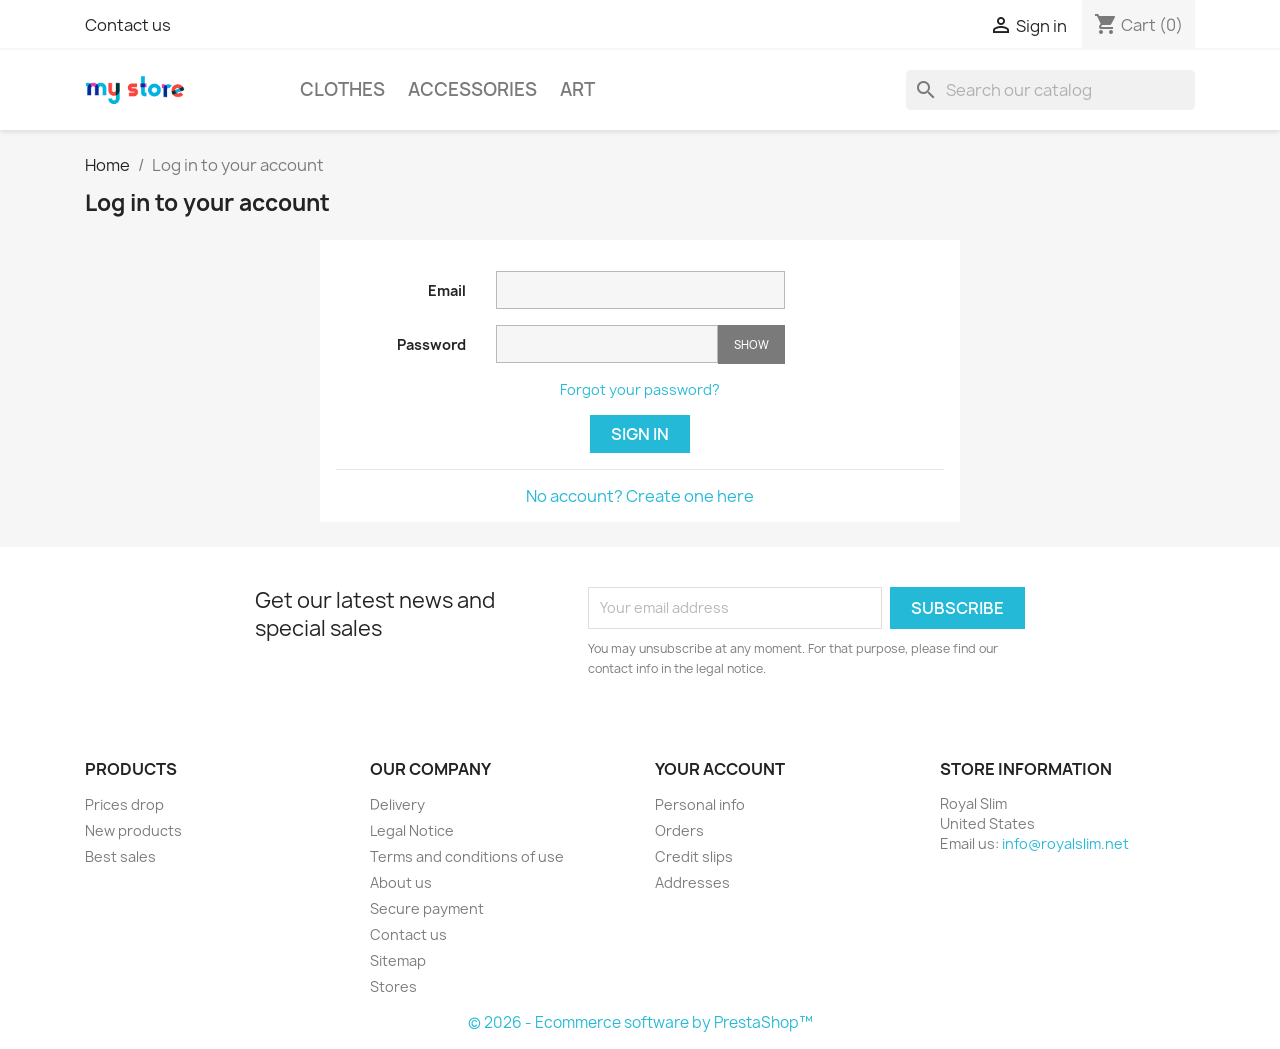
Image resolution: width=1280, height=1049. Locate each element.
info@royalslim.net (1065, 843)
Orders (679, 830)
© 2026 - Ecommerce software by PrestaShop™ (640, 1022)
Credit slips (694, 856)
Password (431, 344)
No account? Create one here (640, 496)
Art (577, 89)
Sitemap (398, 960)
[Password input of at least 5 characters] (607, 344)
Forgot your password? (640, 389)
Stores (393, 986)
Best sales (120, 856)
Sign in (640, 434)
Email (447, 290)
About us (401, 882)
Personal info (700, 804)
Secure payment (427, 908)
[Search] (1050, 90)
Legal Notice (412, 830)
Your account (720, 769)
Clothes (342, 89)
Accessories (472, 89)
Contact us (128, 25)
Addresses (692, 882)
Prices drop (124, 804)
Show (751, 344)
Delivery (397, 804)
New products (133, 830)
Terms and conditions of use (467, 856)
